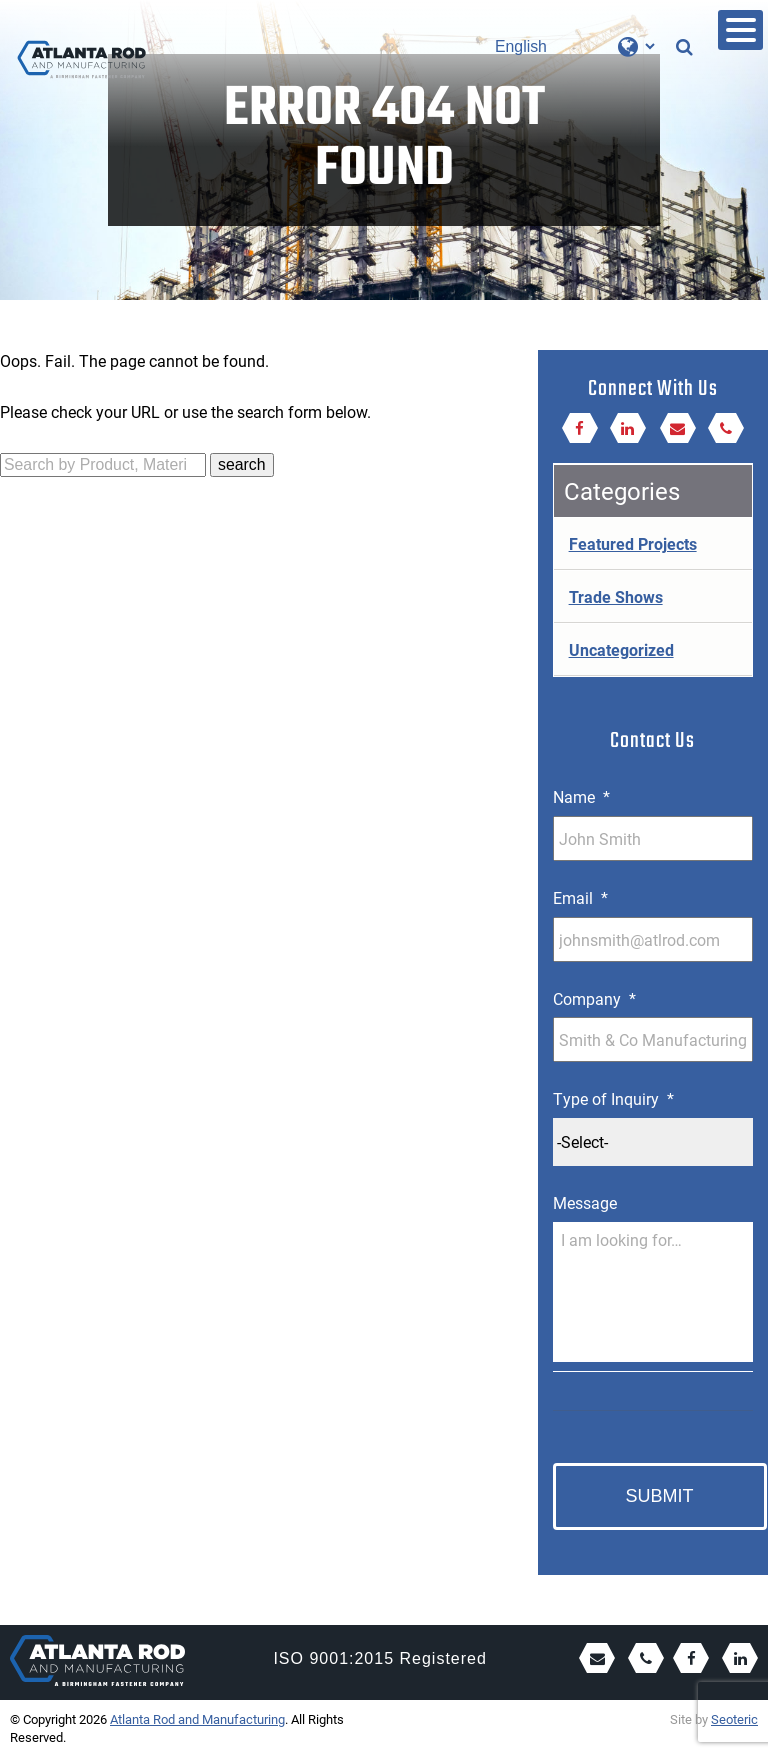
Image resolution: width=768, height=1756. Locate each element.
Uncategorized (621, 649)
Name (581, 797)
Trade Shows (616, 596)
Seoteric (734, 1719)
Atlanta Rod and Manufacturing (197, 1719)
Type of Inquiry (613, 1099)
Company (594, 999)
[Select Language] (574, 46)
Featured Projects (633, 543)
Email (580, 898)
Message (585, 1203)
